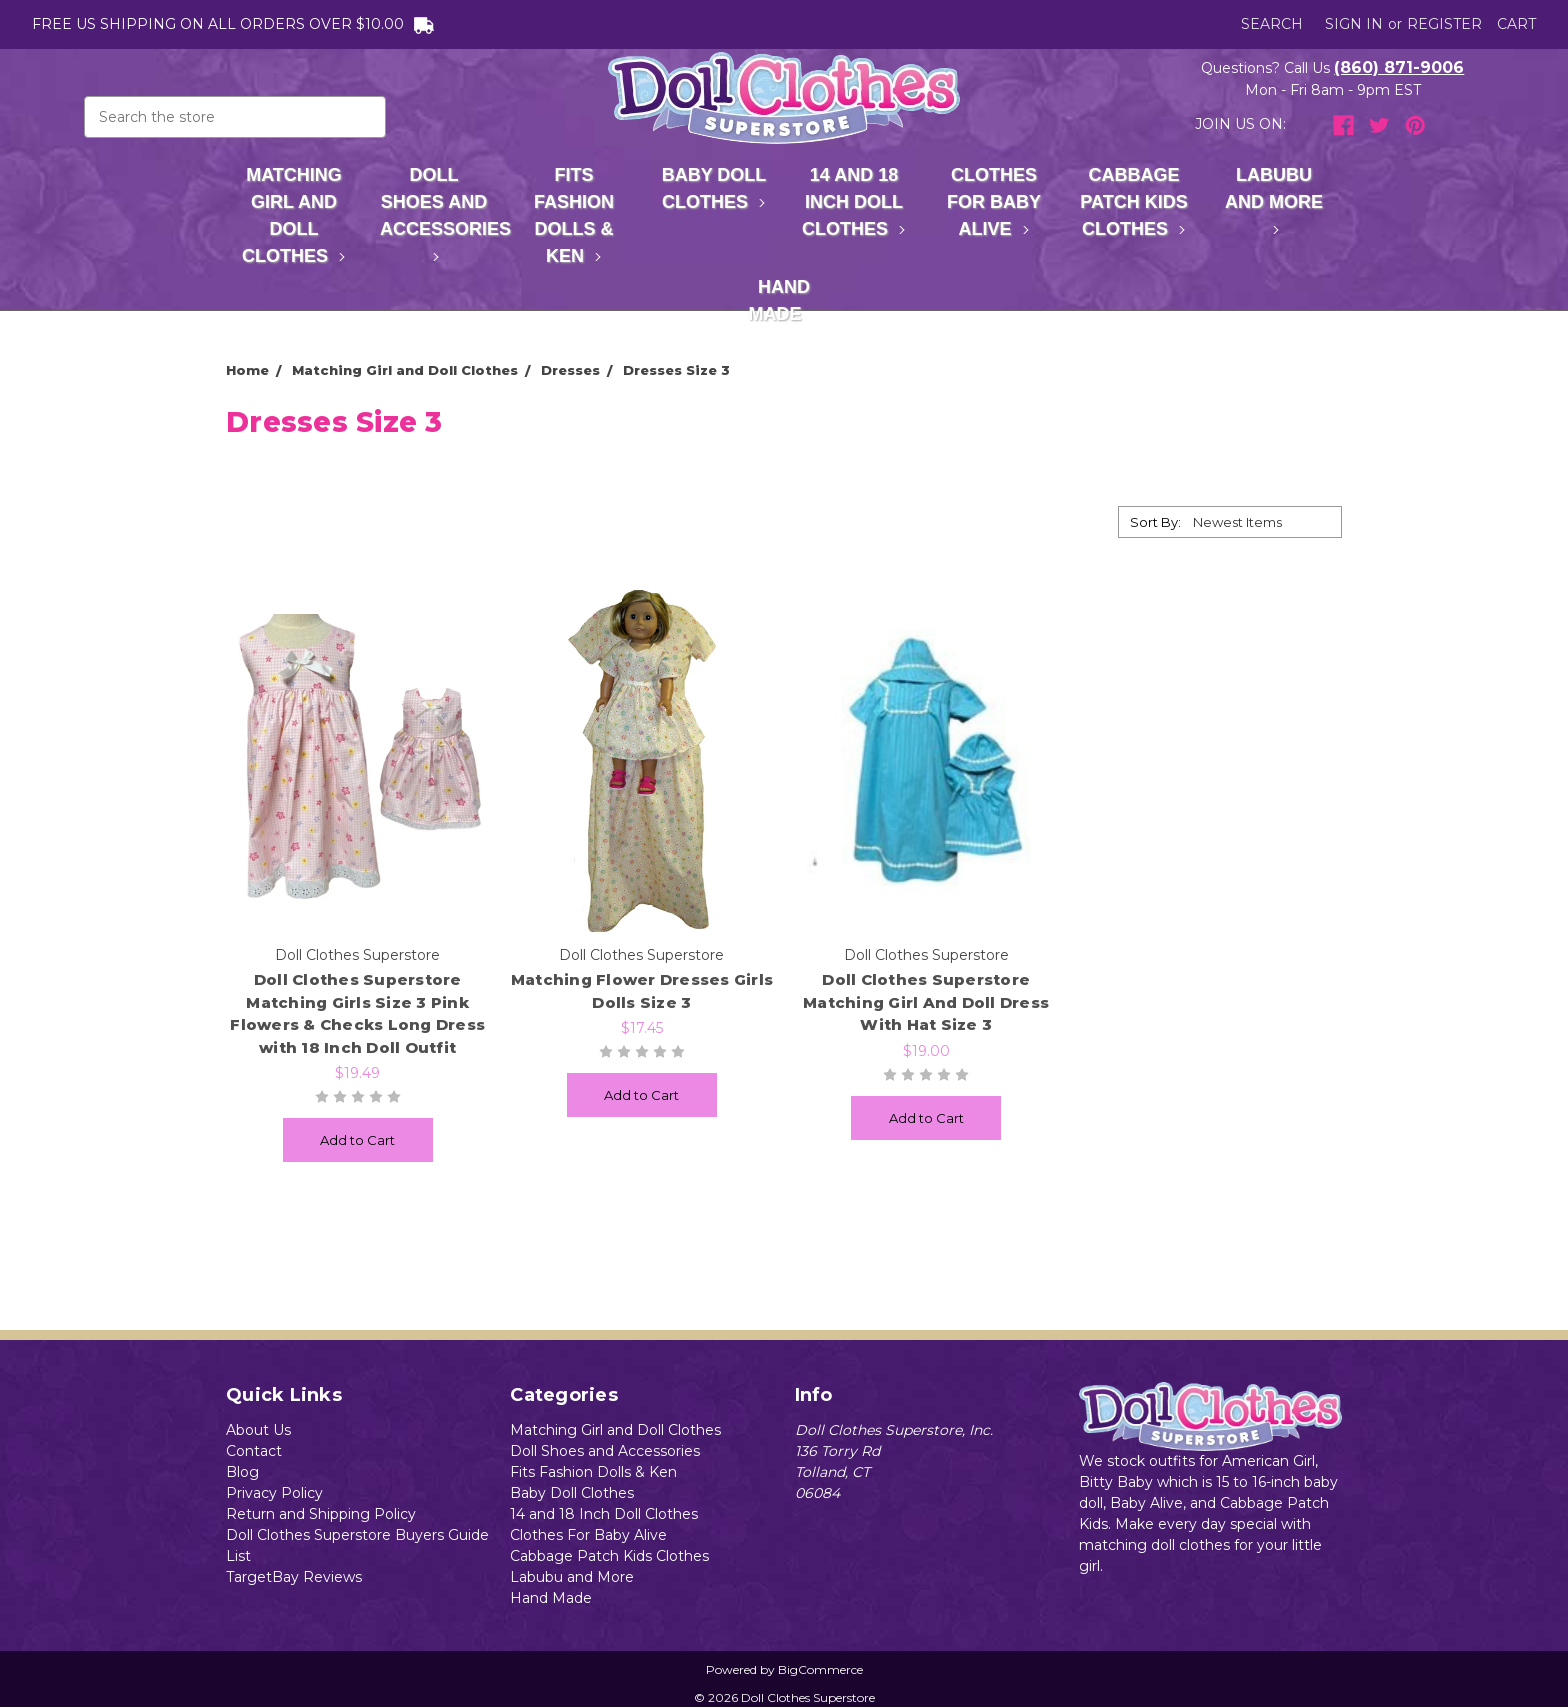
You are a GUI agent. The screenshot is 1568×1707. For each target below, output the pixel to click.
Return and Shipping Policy (321, 1514)
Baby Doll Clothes (714, 188)
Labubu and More (1274, 199)
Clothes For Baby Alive (994, 202)
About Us (258, 1430)
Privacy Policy (274, 1493)
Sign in (1354, 24)
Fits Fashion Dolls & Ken (574, 215)
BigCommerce (820, 1669)
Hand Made (784, 300)
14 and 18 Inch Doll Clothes (854, 202)
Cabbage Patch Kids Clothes (1133, 202)
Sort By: (1155, 522)
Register (1444, 24)
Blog (242, 1472)
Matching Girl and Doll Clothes (294, 215)
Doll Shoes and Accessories (442, 213)
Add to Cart (357, 1140)
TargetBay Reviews (294, 1577)
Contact (254, 1451)
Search (1272, 24)
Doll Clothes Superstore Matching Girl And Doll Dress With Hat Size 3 (926, 1002)
